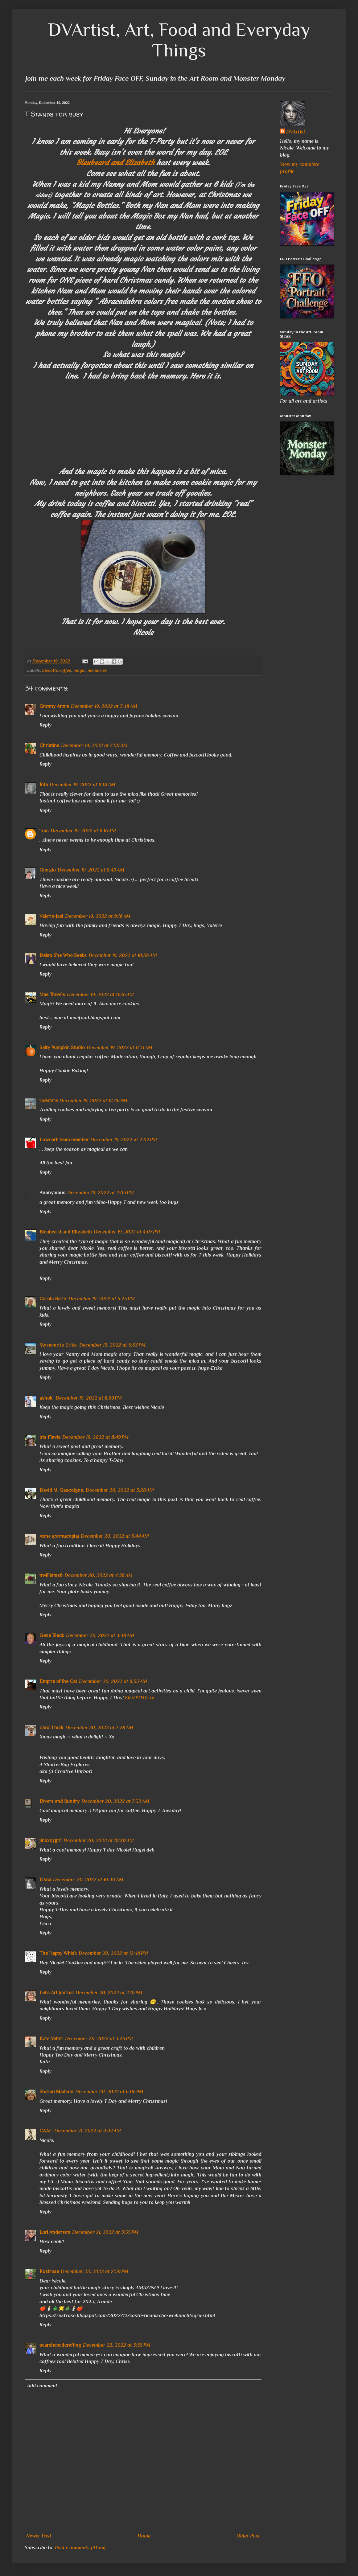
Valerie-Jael (51, 916)
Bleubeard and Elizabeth (115, 162)
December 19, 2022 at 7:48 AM (104, 706)
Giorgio (47, 870)
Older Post (248, 2536)
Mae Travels (52, 994)
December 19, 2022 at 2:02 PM (123, 1139)
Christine (49, 745)
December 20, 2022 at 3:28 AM (120, 1490)
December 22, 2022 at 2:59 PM (94, 2271)
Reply (45, 725)
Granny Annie (54, 706)
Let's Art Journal (56, 1993)
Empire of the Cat (58, 1681)
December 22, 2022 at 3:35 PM (116, 2345)
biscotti (49, 670)
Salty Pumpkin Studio (62, 1047)
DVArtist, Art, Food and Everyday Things (179, 39)
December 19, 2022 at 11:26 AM (100, 994)
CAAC (45, 2131)
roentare (48, 1100)
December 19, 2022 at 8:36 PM (89, 1398)
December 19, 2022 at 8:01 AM (82, 784)
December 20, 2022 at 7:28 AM (99, 1727)
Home (144, 2536)
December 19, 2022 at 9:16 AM (97, 916)
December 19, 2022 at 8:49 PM (95, 1437)
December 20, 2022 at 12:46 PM (113, 1953)
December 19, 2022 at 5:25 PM (101, 1299)
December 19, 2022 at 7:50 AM (94, 745)
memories (97, 670)
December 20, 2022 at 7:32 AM (115, 1801)
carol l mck (51, 1727)
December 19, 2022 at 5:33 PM (112, 1345)
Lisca (45, 1879)
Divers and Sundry (59, 1801)
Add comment (42, 2386)
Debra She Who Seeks (63, 955)
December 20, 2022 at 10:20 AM (99, 1840)
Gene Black (51, 1635)
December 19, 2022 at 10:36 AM (122, 955)
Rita (43, 784)
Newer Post (38, 2536)
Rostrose (49, 2271)
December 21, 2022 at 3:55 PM (105, 2232)
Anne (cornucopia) (59, 1536)
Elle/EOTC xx (139, 1697)
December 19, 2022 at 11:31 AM (119, 1047)
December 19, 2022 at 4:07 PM (127, 1232)
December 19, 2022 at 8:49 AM (91, 870)
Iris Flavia (49, 1437)
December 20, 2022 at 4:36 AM (98, 1575)
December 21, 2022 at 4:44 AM (87, 2131)
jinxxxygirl (50, 1840)
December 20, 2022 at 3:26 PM (99, 2038)
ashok (46, 1398)
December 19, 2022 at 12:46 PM (93, 1100)
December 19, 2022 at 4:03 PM (100, 1193)
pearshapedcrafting (60, 2345)
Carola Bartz (53, 1299)
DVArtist (295, 132)
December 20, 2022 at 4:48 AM (100, 1635)
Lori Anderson (54, 2232)
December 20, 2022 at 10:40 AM (88, 1879)
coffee (65, 670)
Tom (44, 831)
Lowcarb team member (63, 1139)
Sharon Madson (56, 2091)
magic (79, 670)
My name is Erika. (58, 1345)
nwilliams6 (51, 1575)
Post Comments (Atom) (80, 2547)
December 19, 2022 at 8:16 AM (83, 831)
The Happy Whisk (58, 1953)
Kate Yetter (51, 2038)
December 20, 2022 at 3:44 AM (115, 1536)
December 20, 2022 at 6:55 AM (113, 1681)
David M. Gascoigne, (61, 1490)
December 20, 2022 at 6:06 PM (109, 2091)
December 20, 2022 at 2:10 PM (109, 1993)
